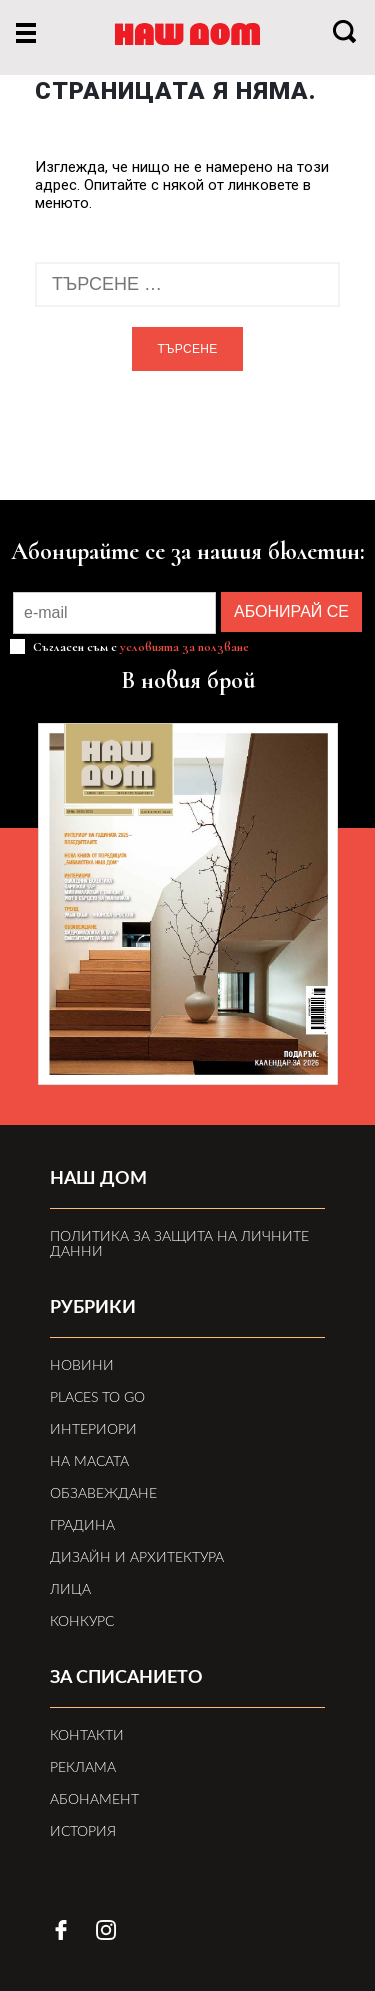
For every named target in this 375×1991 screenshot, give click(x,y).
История (83, 1832)
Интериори (93, 1430)
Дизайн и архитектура (137, 1558)
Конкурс (82, 1622)
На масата (89, 1462)
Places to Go (97, 1398)
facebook (61, 1930)
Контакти (87, 1736)
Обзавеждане (103, 1494)
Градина (82, 1526)
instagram (106, 1930)
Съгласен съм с (139, 646)
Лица (70, 1590)
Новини (82, 1366)
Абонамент (94, 1800)
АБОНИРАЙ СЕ (291, 611)
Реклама (83, 1768)
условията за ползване (184, 647)
